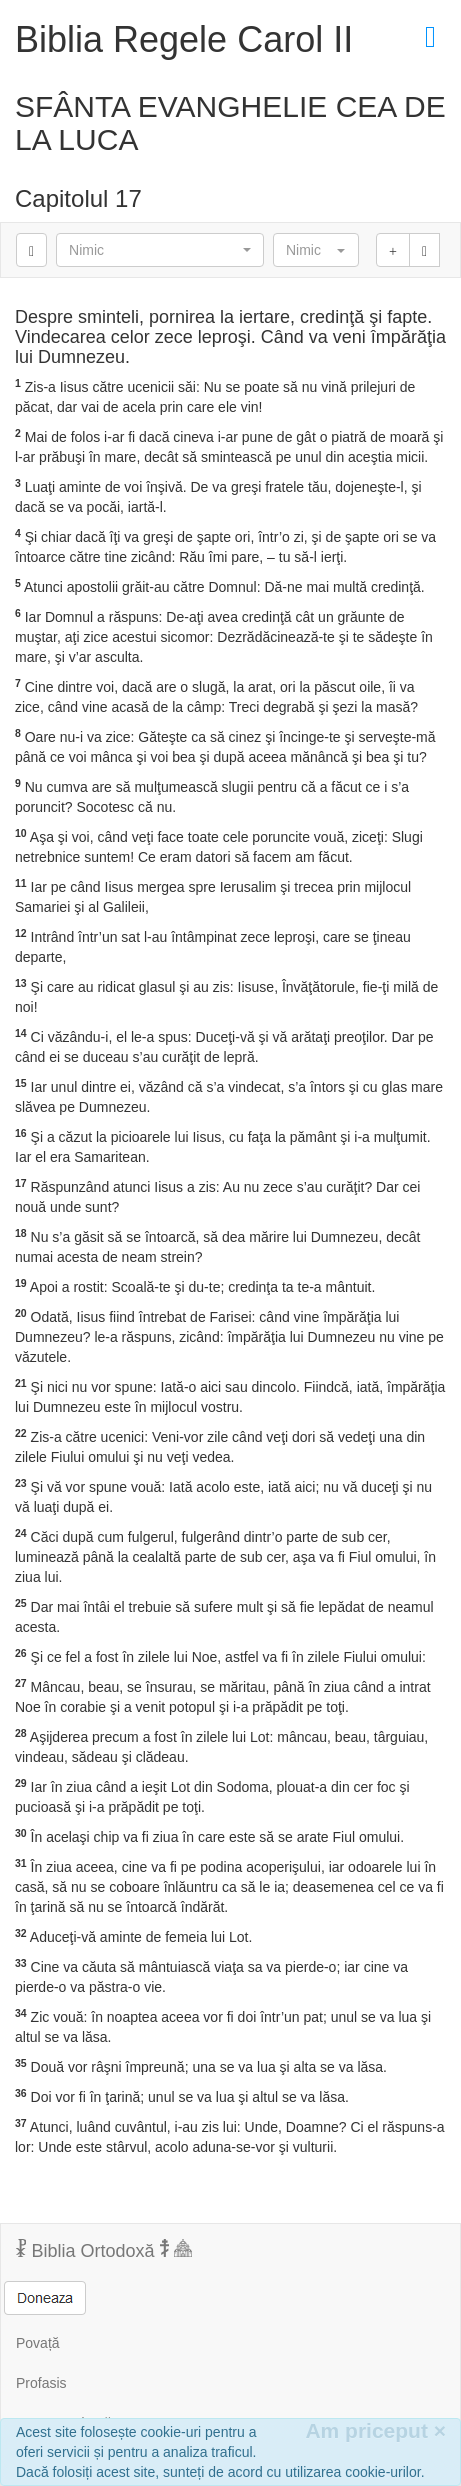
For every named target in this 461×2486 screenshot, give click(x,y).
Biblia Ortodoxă (104, 2250)
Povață (38, 2343)
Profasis (41, 2383)
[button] (160, 250)
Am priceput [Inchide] (375, 2430)
